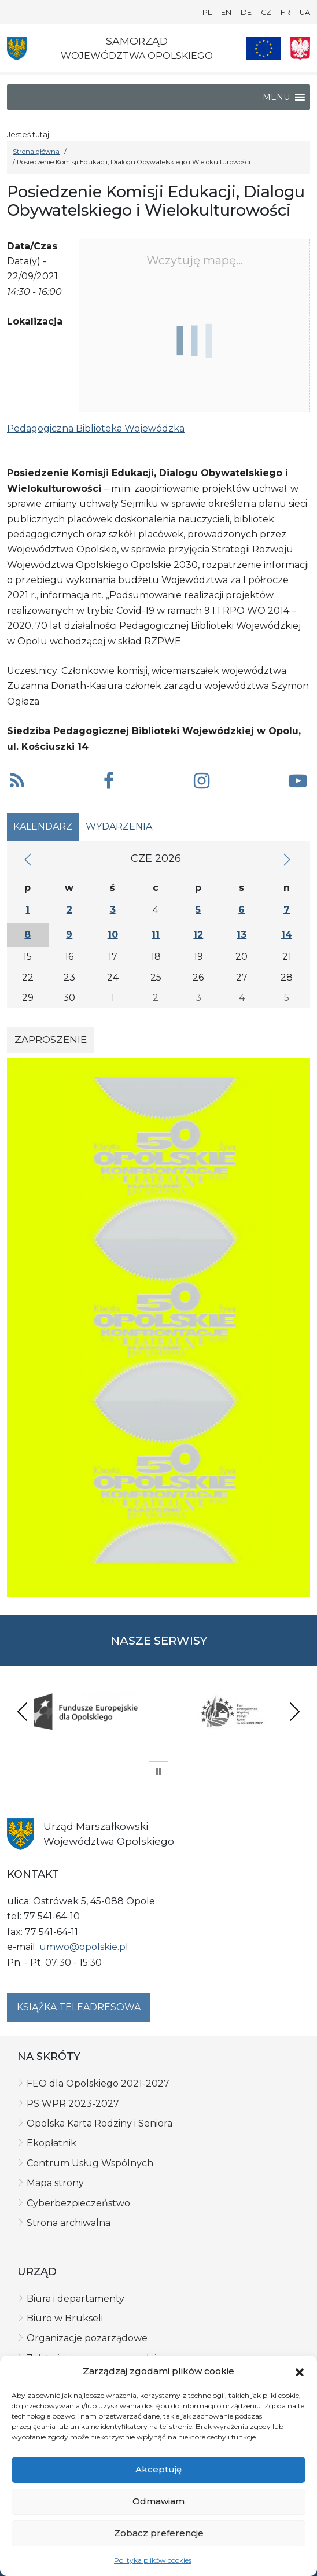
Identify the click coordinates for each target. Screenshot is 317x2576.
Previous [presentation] (22, 1711)
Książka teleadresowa (79, 2007)
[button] (299, 2371)
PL (207, 12)
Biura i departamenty (75, 2298)
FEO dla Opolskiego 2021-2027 (98, 2083)
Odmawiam (158, 2501)
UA (305, 12)
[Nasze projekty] (263, 48)
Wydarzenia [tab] (119, 826)
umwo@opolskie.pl (83, 1946)
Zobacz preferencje (159, 2532)
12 (198, 934)
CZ (266, 12)
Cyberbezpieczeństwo (78, 2203)
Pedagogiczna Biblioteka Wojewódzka (96, 428)
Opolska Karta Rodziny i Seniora (99, 2123)
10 (113, 934)
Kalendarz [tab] (42, 826)
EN (226, 12)
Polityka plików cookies (152, 2560)
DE (246, 12)
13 (241, 934)
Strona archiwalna (68, 2222)
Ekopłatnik (51, 2143)
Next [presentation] (294, 1711)
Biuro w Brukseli (65, 2318)
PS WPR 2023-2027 (73, 2103)
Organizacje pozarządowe (87, 2337)
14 (286, 934)
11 (156, 934)
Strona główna (36, 152)
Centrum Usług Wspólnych (90, 2163)
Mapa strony (55, 2182)
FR (285, 12)
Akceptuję (158, 2469)
